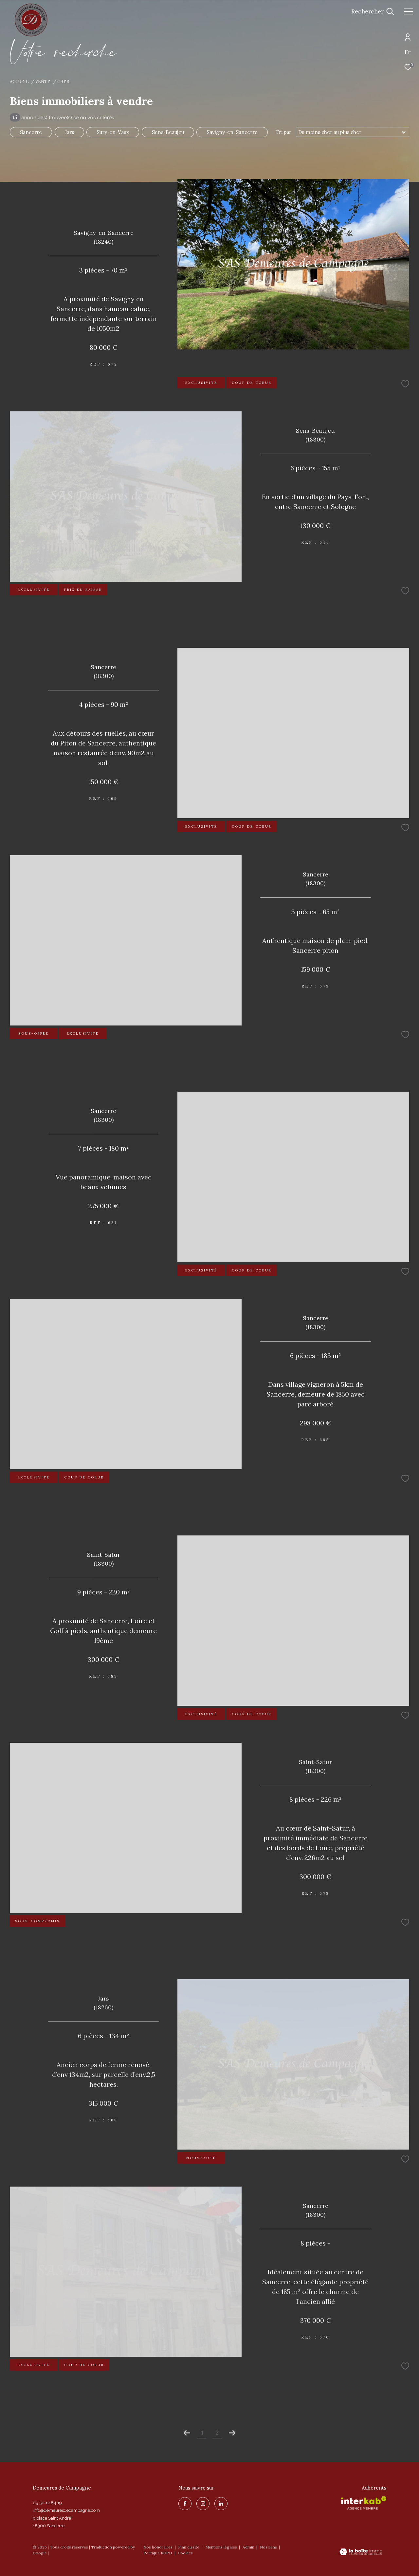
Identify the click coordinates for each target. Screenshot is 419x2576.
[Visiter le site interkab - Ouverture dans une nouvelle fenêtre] (363, 2503)
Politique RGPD (157, 2552)
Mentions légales (221, 2547)
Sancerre (31, 132)
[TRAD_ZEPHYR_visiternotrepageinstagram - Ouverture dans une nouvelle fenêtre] (203, 2503)
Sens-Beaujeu (168, 132)
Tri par (283, 132)
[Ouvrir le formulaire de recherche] (372, 11)
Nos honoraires (158, 2547)
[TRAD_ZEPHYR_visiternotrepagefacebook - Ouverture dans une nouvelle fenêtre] (184, 2503)
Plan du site (189, 2547)
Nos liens (269, 2547)
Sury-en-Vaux (113, 132)
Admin (249, 2547)
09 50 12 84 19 (47, 2502)
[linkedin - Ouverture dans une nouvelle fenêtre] (221, 2503)
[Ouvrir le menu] (408, 11)
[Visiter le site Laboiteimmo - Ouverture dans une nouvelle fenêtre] (361, 2552)
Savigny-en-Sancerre (232, 132)
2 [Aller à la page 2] (217, 2432)
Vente (42, 81)
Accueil (19, 81)
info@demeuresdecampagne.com (66, 2510)
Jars (69, 132)
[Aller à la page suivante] (232, 2432)
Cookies (185, 2553)
